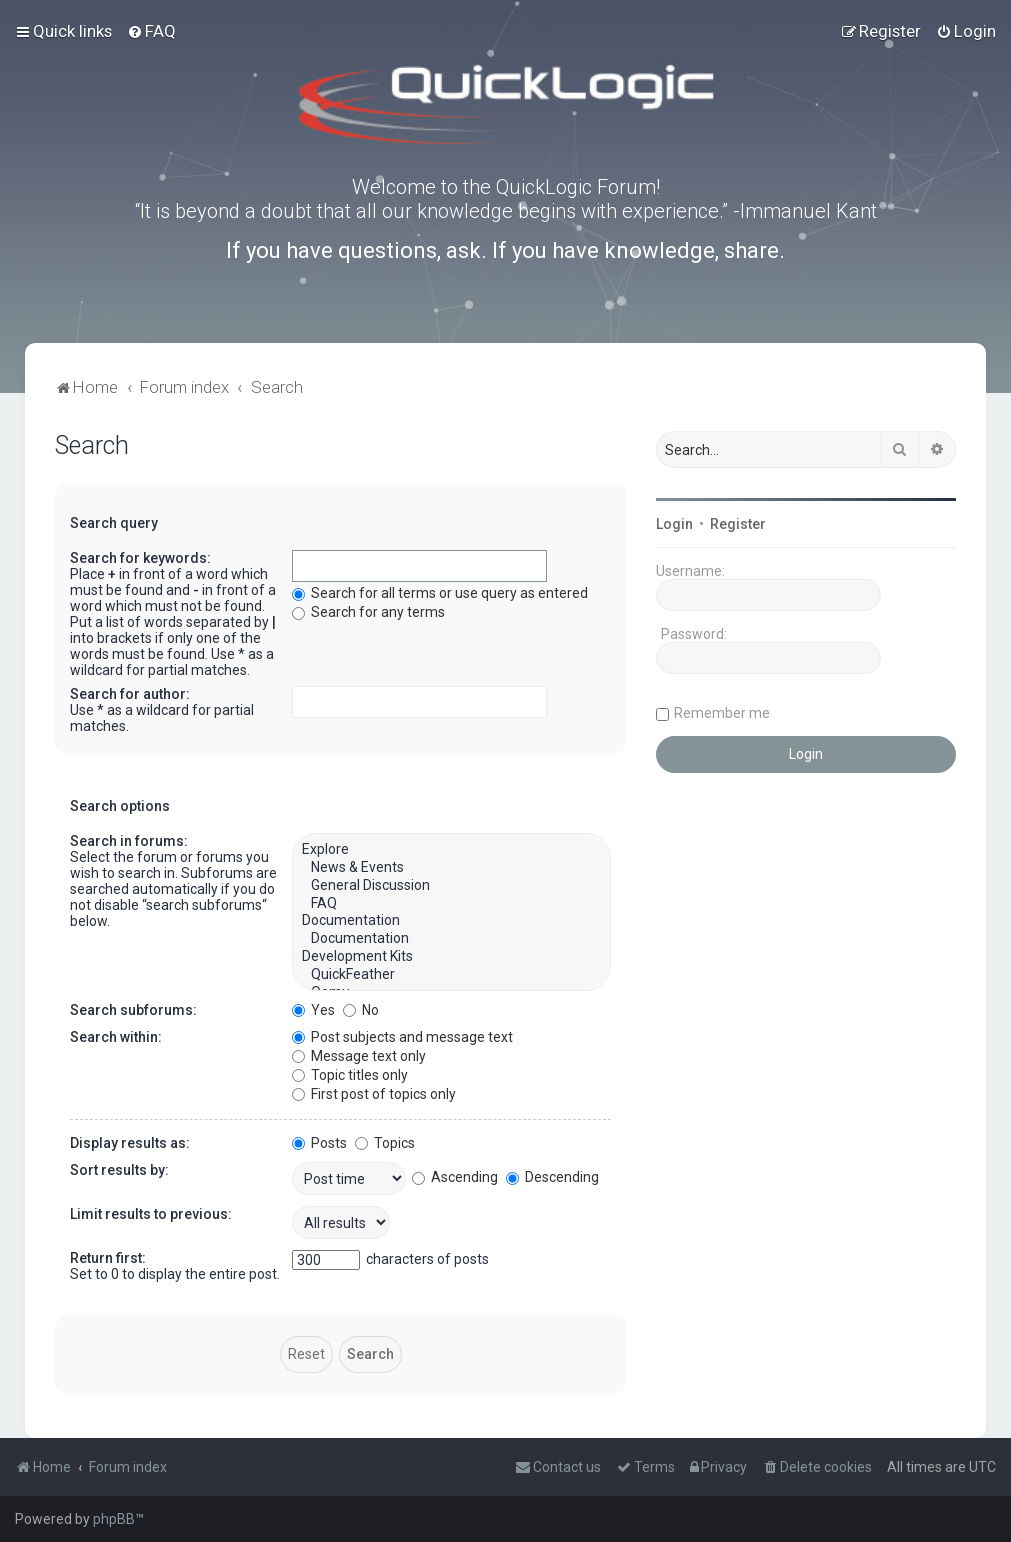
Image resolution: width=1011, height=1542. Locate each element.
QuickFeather (451, 975)
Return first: (108, 1258)
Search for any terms (368, 612)
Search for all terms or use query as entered (440, 593)
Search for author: (130, 694)
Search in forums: (129, 841)
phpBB (114, 1519)
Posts (319, 1143)
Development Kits (451, 957)
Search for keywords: (140, 558)
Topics (385, 1143)
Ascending (455, 1177)
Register (738, 524)
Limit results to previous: (151, 1214)
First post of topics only (374, 1094)
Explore (451, 850)
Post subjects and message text (402, 1037)
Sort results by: (119, 1170)
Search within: (116, 1037)
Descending (552, 1177)
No (361, 1010)
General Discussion (451, 886)
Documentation (451, 921)
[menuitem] (151, 31)
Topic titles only (350, 1075)
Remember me (722, 713)
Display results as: (130, 1143)
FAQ (451, 904)
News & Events (451, 868)
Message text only (359, 1056)
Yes (313, 1010)
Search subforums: (133, 1010)
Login (674, 524)
